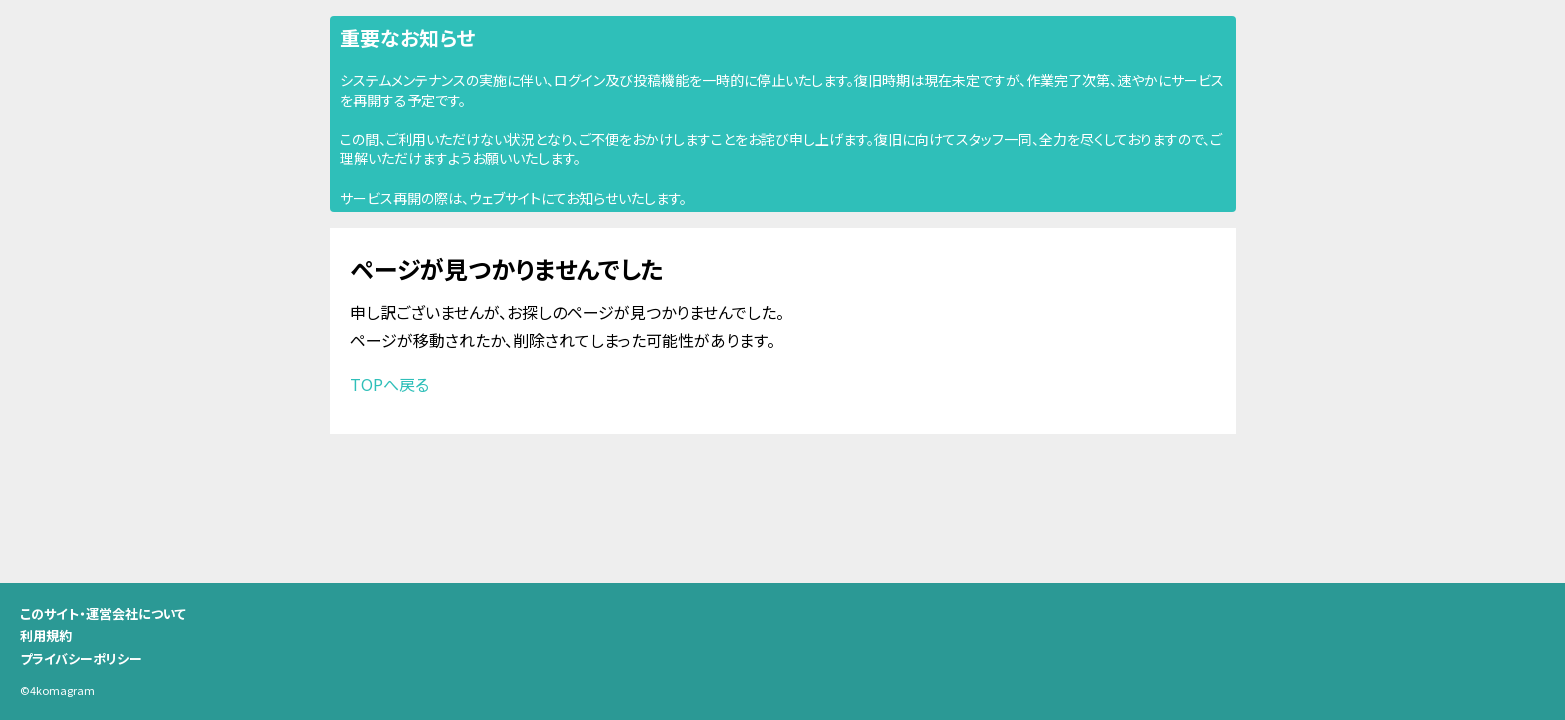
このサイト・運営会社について (103, 613)
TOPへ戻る (389, 384)
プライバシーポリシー (81, 658)
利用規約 (46, 635)
